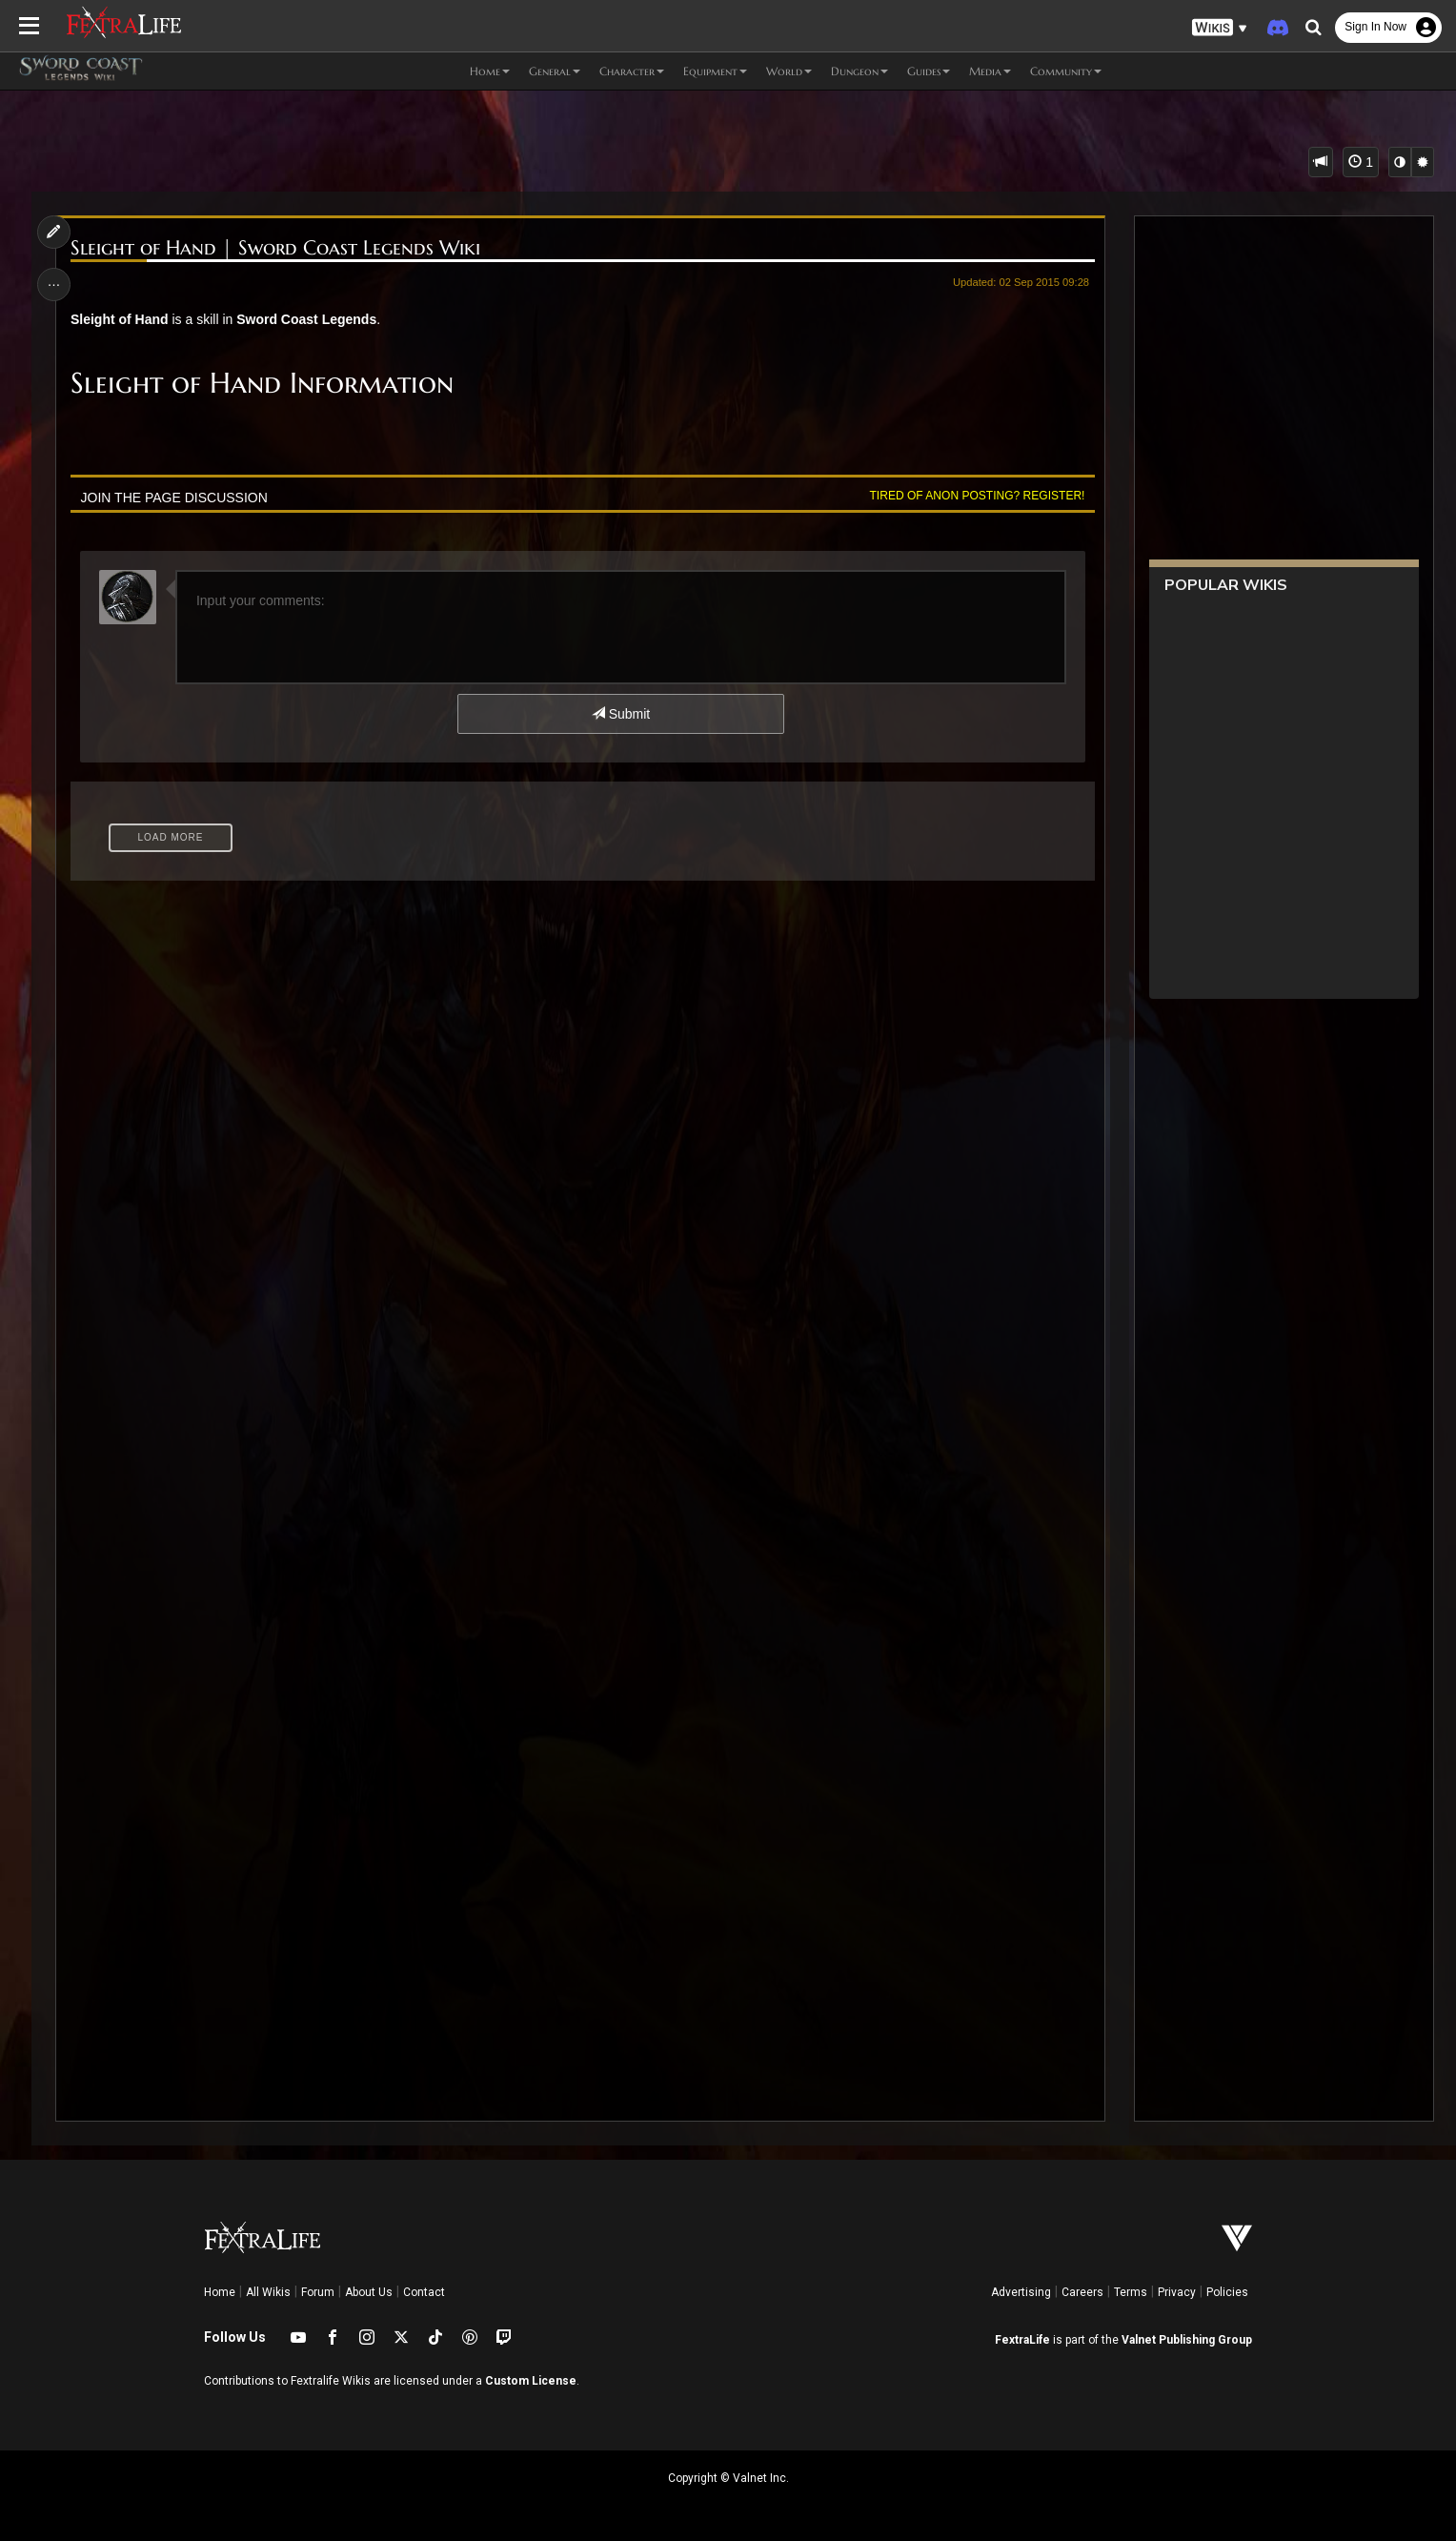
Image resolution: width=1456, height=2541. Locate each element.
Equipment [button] (715, 71)
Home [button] (490, 71)
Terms (1130, 2292)
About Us (369, 2292)
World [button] (789, 71)
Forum (317, 2292)
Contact (424, 2292)
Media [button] (990, 71)
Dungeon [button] (859, 71)
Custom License (530, 2381)
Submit (621, 714)
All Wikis (268, 2292)
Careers (1082, 2292)
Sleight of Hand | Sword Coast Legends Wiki (275, 248)
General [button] (554, 71)
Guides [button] (928, 71)
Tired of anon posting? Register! (977, 495)
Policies (1227, 2292)
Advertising (1021, 2292)
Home (219, 2292)
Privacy (1177, 2292)
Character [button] (631, 71)
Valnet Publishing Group (1187, 2340)
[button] (1219, 28)
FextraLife (1022, 2340)
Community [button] (1066, 71)
